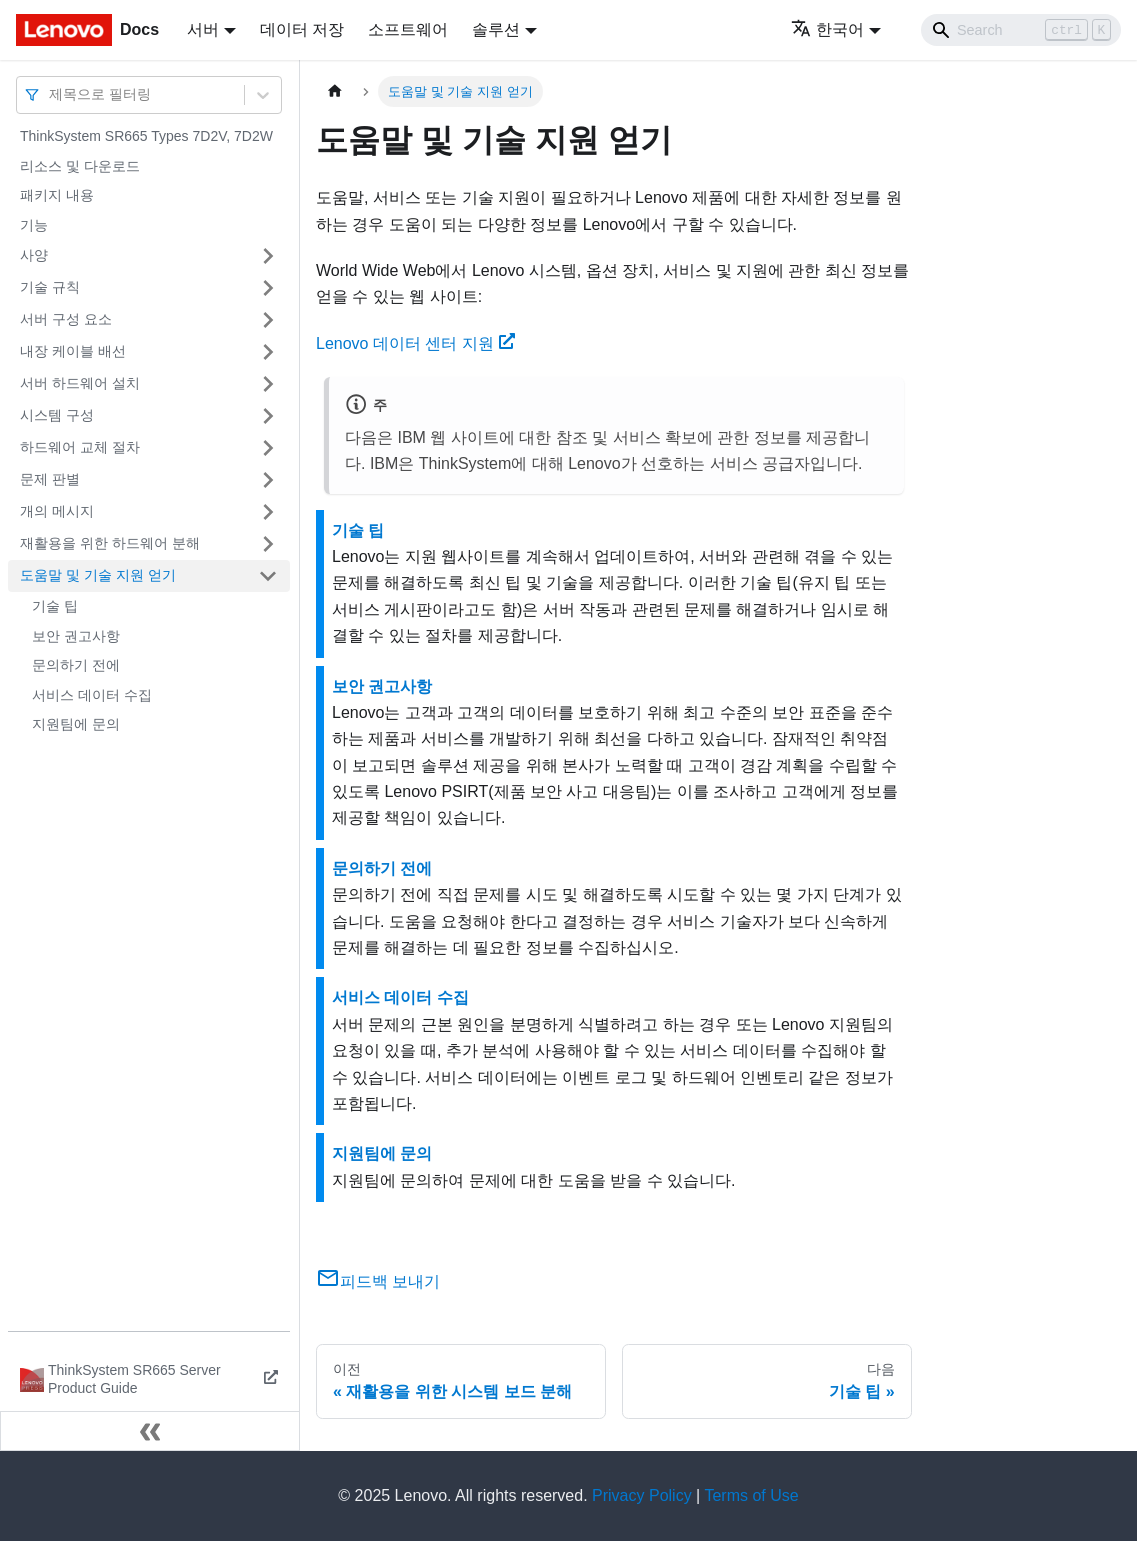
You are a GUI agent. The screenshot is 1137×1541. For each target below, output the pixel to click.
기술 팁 (55, 606)
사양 (34, 255)
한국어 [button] (827, 29)
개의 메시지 (57, 511)
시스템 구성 (57, 415)
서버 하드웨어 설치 (80, 383)
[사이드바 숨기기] (150, 1431)
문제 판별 (50, 479)
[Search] (1021, 30)
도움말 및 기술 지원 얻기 (98, 575)
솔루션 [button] (496, 29)
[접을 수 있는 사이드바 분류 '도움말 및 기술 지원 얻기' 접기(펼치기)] (268, 576)
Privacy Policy (642, 1495)
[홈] (335, 91)
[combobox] (51, 94)
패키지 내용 (57, 195)
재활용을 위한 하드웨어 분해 (110, 543)
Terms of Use (751, 1495)
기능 (34, 225)
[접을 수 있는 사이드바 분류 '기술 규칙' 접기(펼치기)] (268, 288)
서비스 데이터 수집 (92, 695)
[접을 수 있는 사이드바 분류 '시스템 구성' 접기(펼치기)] (268, 416)
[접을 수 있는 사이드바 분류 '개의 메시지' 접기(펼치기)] (268, 512)
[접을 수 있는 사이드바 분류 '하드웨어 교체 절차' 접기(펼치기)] (268, 448)
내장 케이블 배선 (73, 351)
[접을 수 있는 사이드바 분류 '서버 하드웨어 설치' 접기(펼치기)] (268, 384)
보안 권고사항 (76, 636)
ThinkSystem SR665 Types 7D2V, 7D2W (146, 136)
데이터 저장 (302, 29)
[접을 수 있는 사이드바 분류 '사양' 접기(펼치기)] (268, 256)
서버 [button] (203, 29)
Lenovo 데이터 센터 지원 (415, 343)
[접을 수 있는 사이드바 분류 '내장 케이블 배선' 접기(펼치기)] (268, 352)
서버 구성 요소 (66, 319)
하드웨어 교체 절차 (80, 447)
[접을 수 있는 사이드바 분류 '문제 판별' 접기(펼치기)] (268, 480)
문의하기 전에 (76, 665)
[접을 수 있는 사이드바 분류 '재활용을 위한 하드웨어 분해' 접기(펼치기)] (268, 544)
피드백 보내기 (378, 1281)
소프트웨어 (408, 29)
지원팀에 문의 (76, 724)
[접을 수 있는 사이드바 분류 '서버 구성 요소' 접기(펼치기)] (268, 320)
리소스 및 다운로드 (80, 166)
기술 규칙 (50, 287)
